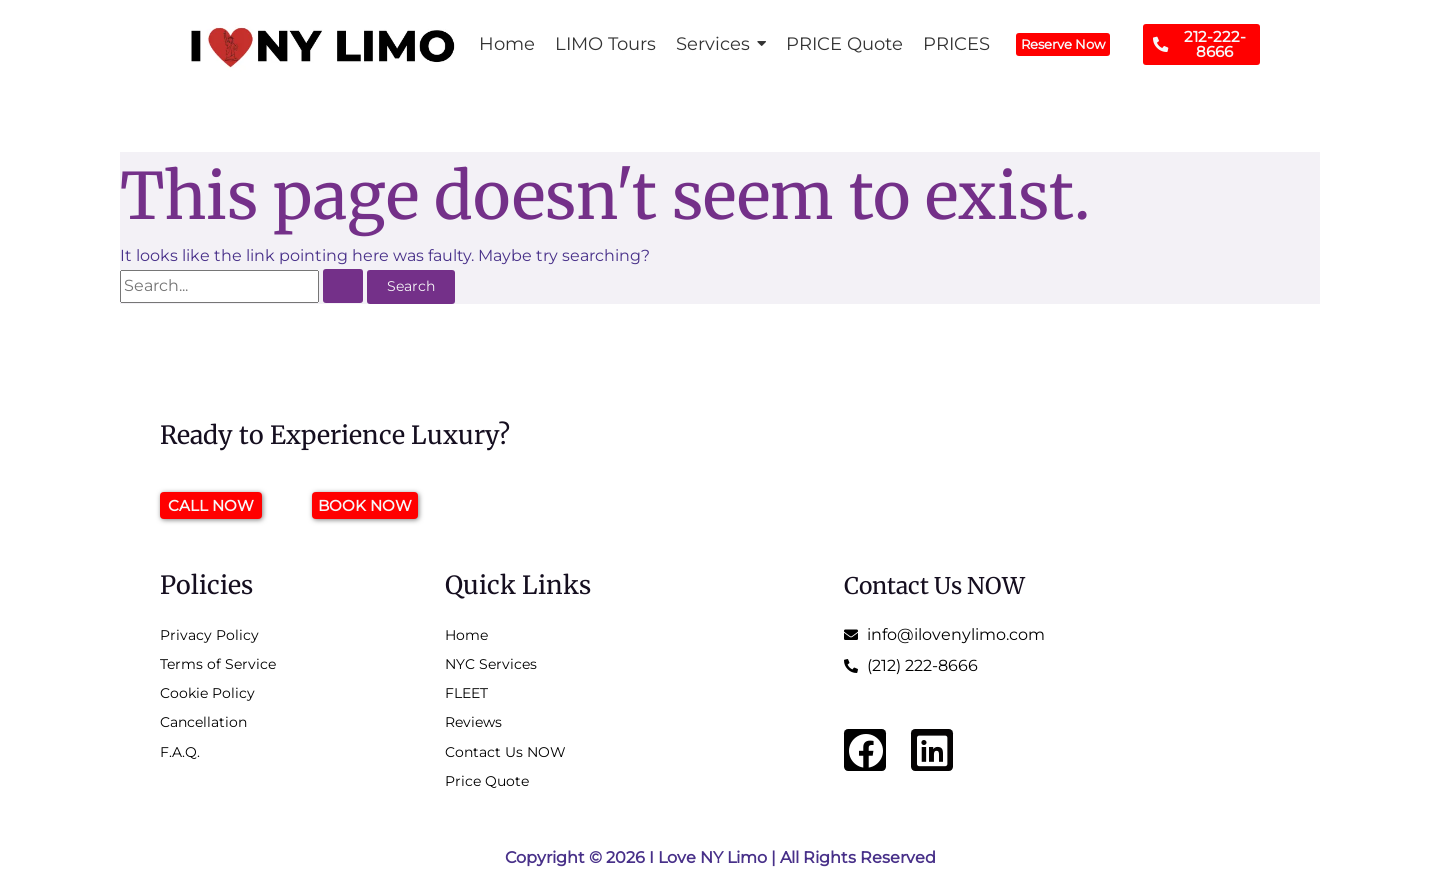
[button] (721, 44)
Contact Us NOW (943, 584)
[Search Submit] (344, 286)
